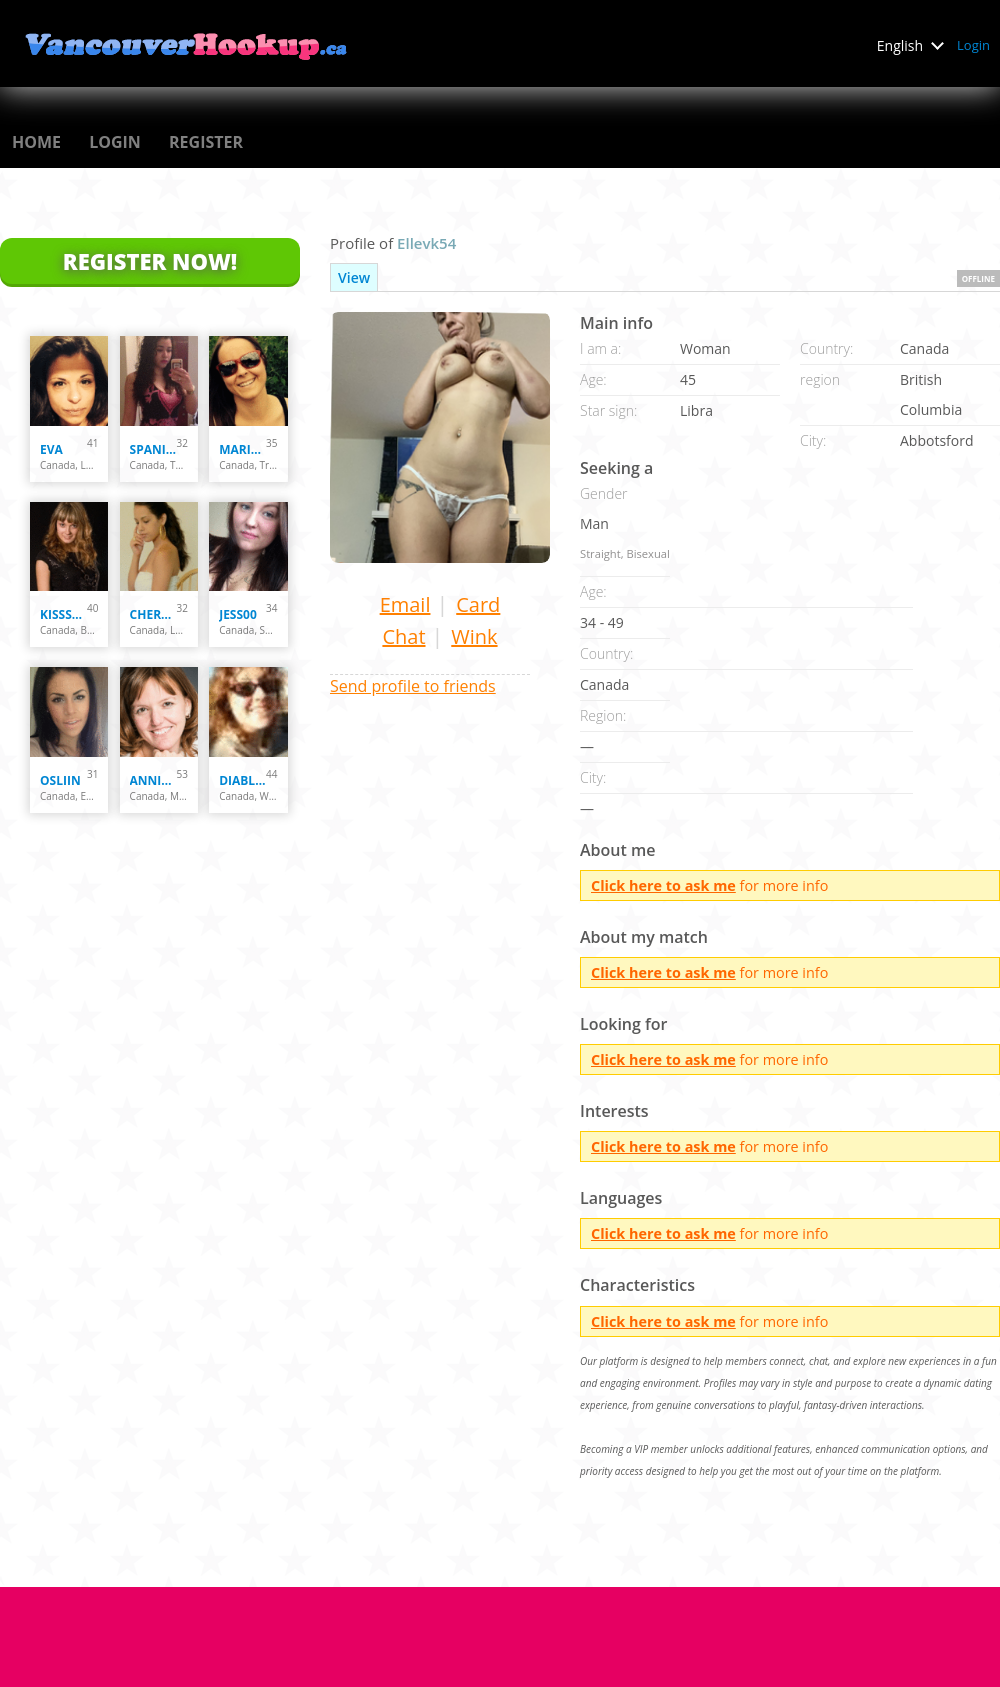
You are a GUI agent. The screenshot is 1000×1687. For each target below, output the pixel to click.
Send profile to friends (413, 686)
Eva (51, 449)
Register (206, 142)
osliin (60, 780)
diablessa (242, 780)
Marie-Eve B (242, 449)
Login (973, 45)
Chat (403, 636)
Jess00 (238, 614)
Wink (474, 636)
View (354, 277)
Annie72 (153, 780)
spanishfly (153, 449)
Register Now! (150, 261)
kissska (63, 614)
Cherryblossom (153, 614)
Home (36, 142)
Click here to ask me (663, 885)
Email (405, 604)
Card (478, 604)
